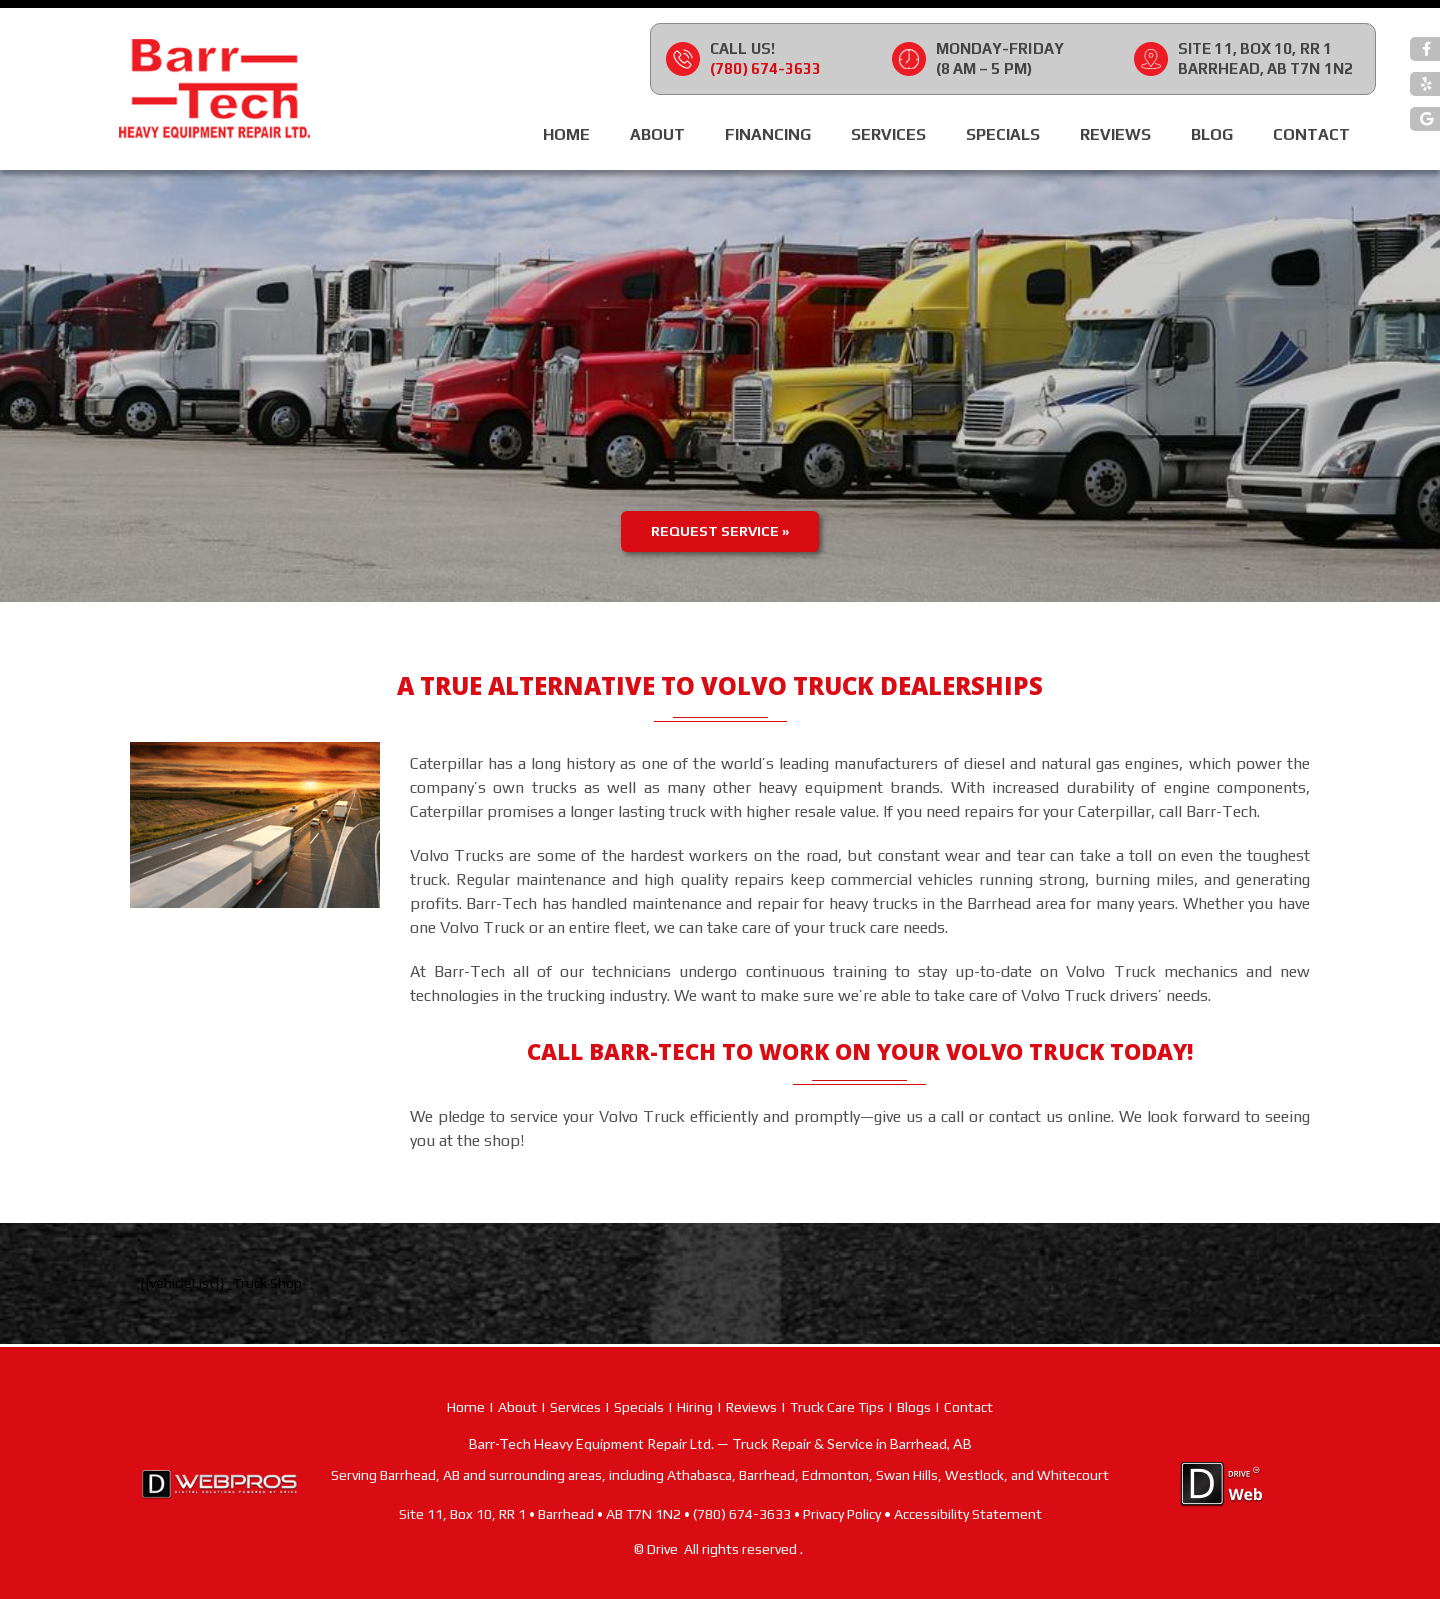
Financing (768, 134)
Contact (1311, 134)
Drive (662, 1549)
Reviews (1115, 134)
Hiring (695, 1407)
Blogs (914, 1407)
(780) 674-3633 (765, 68)
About (657, 134)
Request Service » (720, 531)
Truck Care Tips (837, 1407)
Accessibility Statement (968, 1514)
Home (566, 134)
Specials (1003, 134)
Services (888, 134)
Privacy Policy (842, 1514)
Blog (1212, 134)
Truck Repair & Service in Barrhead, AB (852, 1443)
